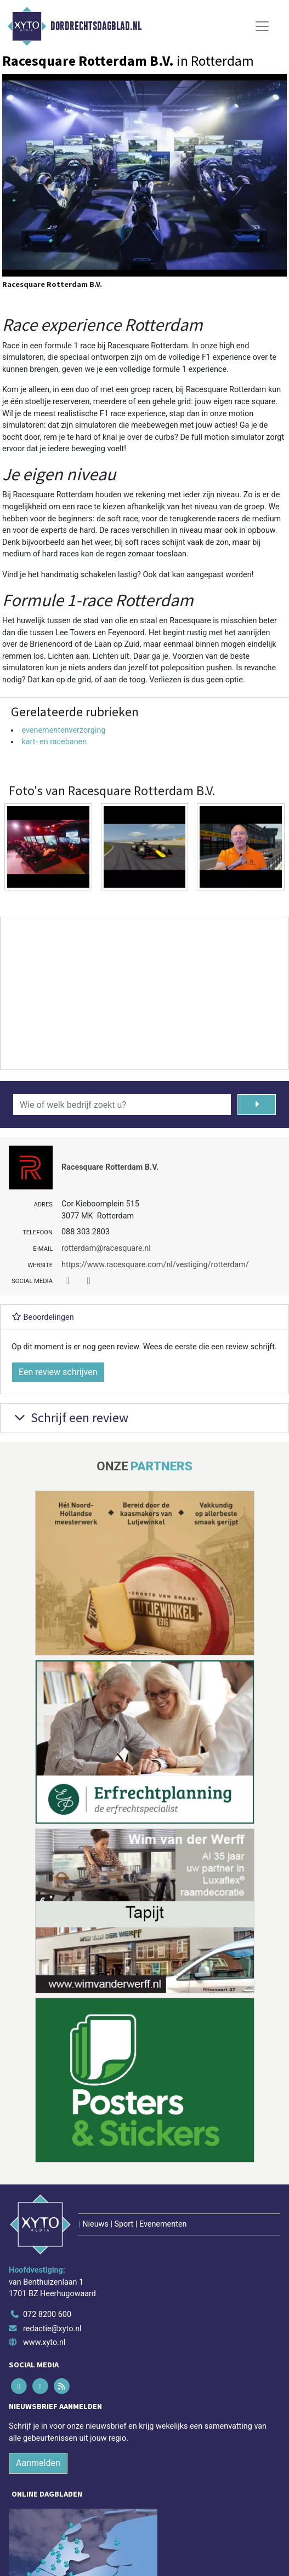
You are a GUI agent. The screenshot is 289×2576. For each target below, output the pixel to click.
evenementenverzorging (63, 730)
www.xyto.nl (44, 2342)
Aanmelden (38, 2463)
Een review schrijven (58, 1372)
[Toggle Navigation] (262, 26)
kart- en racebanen (54, 741)
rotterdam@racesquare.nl (106, 1248)
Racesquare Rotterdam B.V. (109, 1167)
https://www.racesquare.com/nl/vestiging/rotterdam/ (155, 1264)
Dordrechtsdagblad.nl (95, 26)
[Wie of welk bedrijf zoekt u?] (122, 1104)
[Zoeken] (256, 1104)
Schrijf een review (70, 1417)
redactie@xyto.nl (52, 2328)
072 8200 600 (47, 2314)
